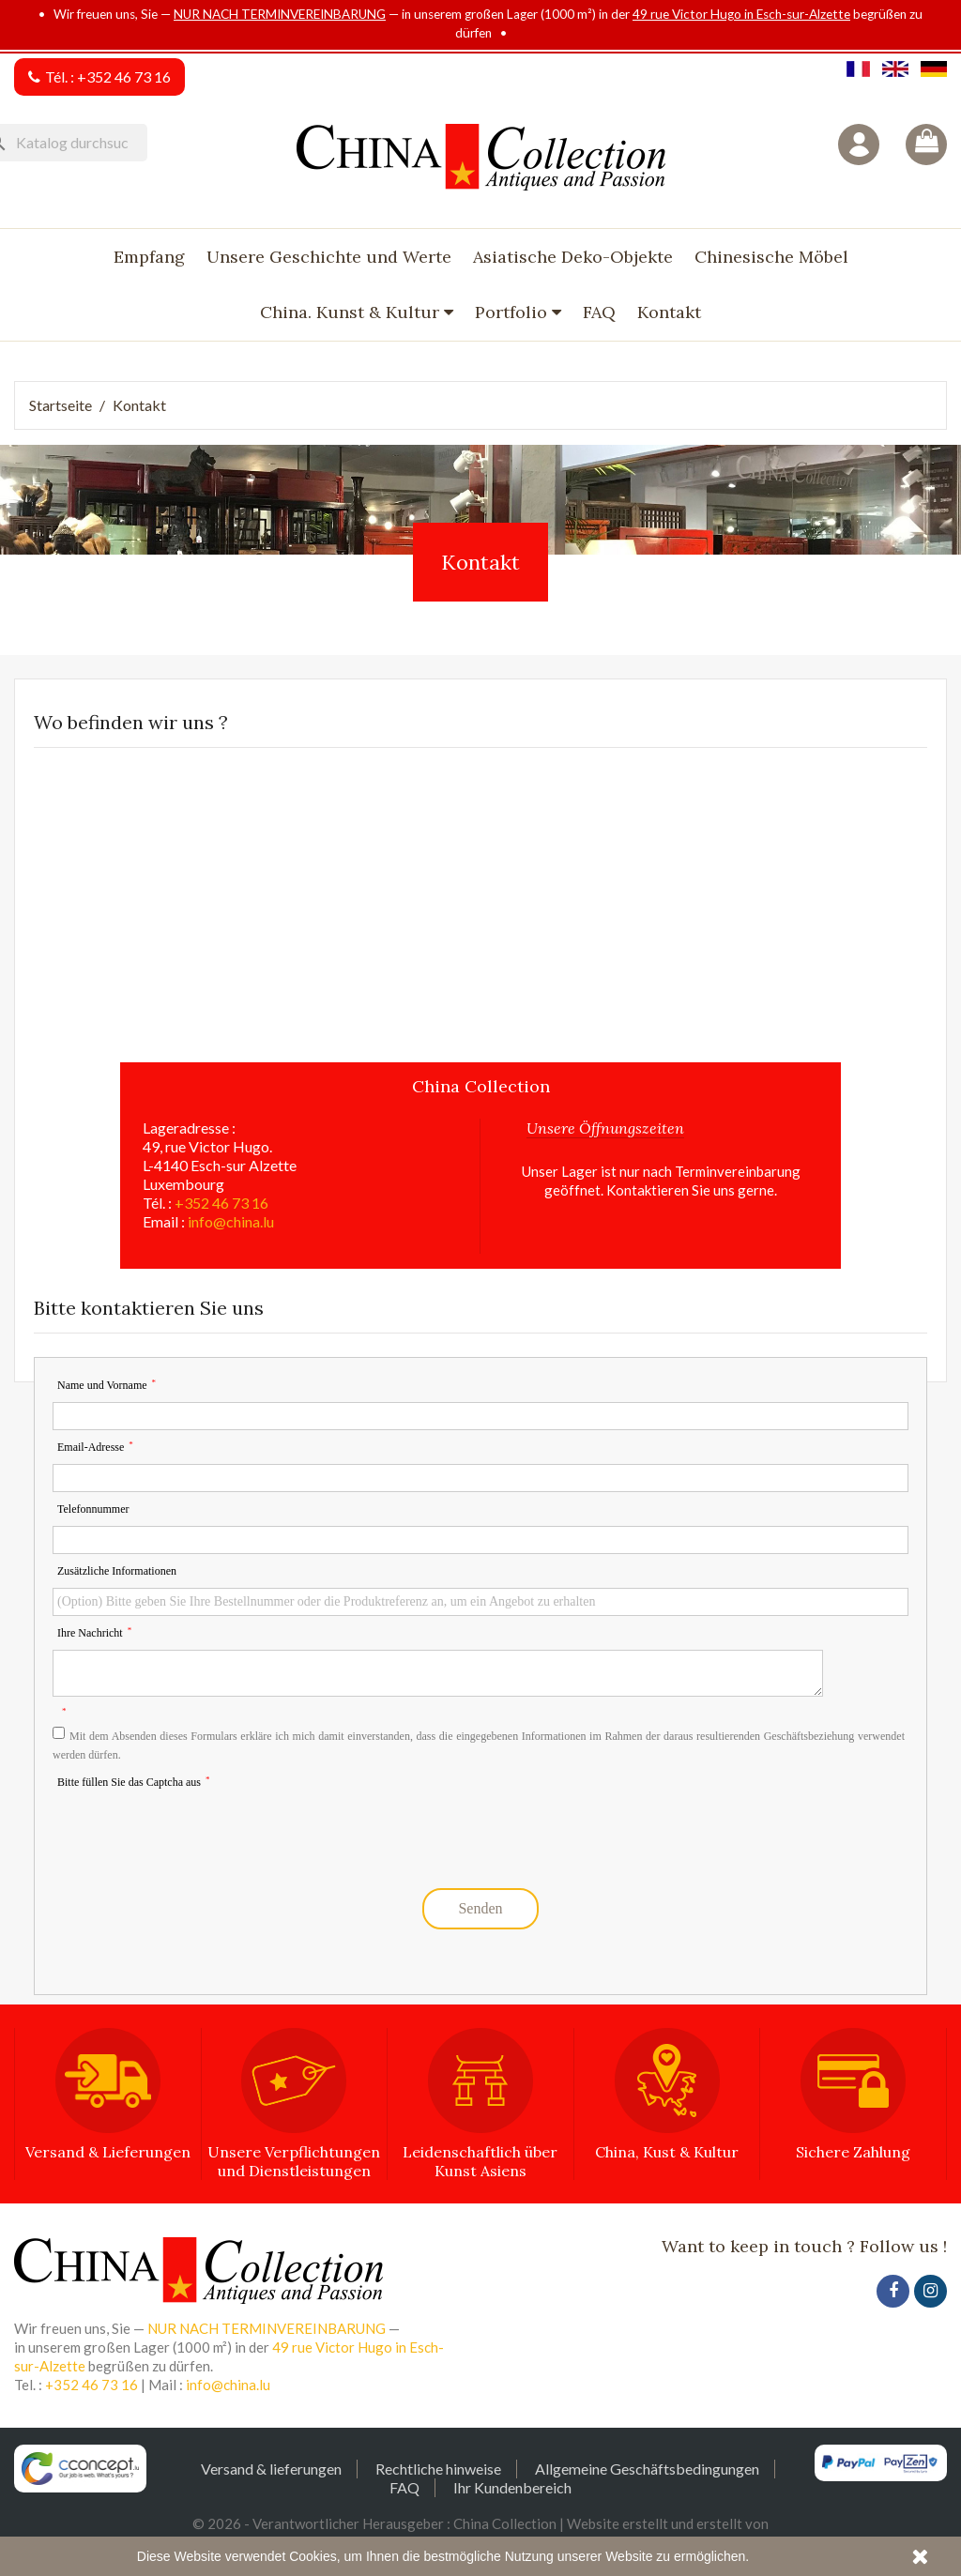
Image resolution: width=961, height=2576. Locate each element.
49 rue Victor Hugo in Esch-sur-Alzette (741, 14)
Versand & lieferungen (271, 2468)
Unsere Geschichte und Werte (328, 256)
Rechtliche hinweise (438, 2468)
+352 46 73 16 (124, 76)
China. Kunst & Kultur (352, 312)
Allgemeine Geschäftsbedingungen (647, 2468)
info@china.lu (231, 1221)
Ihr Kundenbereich (512, 2487)
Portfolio (513, 312)
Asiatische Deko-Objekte (573, 256)
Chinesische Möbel (771, 256)
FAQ (599, 312)
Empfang (149, 256)
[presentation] (195, 1832)
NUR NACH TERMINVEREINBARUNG (280, 14)
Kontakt (669, 312)
